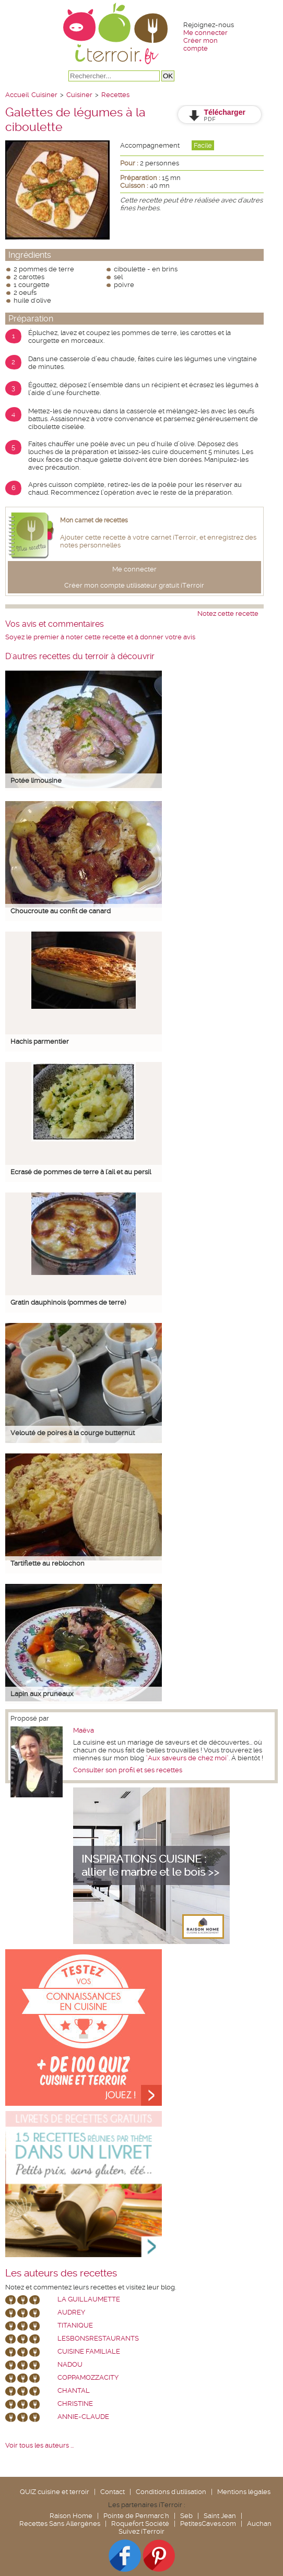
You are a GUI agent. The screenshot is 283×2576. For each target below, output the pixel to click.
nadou (69, 2364)
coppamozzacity (88, 2377)
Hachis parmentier (39, 1041)
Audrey (71, 2312)
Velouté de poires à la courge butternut (72, 1433)
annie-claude (83, 2416)
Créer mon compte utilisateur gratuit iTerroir (134, 585)
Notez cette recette (227, 613)
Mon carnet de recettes (94, 520)
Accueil (17, 95)
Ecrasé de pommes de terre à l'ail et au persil (80, 1172)
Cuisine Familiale (88, 2351)
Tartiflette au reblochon (47, 1563)
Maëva (83, 1730)
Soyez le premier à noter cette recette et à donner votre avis (100, 637)
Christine (75, 2403)
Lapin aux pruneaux (42, 1694)
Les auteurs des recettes (61, 2273)
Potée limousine (36, 780)
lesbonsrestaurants (98, 2338)
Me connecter (205, 33)
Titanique (75, 2325)
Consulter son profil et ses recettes (127, 1770)
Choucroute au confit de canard (60, 911)
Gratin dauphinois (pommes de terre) (68, 1302)
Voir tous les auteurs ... (39, 2445)
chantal (73, 2390)
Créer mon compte (200, 44)
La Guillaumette (88, 2299)
